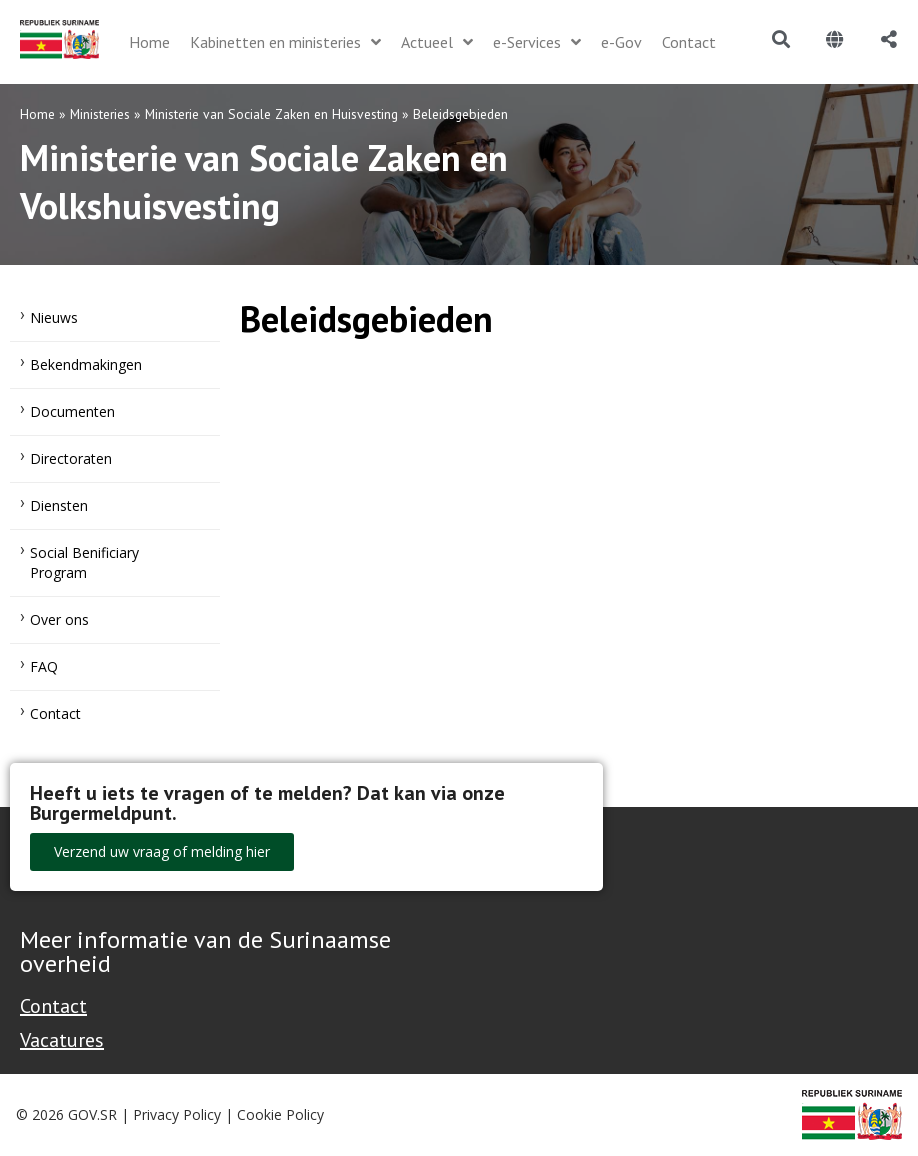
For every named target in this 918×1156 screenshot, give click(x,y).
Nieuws (54, 317)
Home (37, 114)
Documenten (72, 411)
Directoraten (71, 458)
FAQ (44, 666)
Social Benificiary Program (84, 562)
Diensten (59, 505)
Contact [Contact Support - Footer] (53, 1006)
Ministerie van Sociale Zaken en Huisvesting (271, 114)
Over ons (59, 619)
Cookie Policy (280, 1114)
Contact (55, 713)
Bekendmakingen (86, 364)
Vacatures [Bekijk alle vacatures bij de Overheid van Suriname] (62, 1040)
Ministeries (100, 114)
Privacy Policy (177, 1114)
